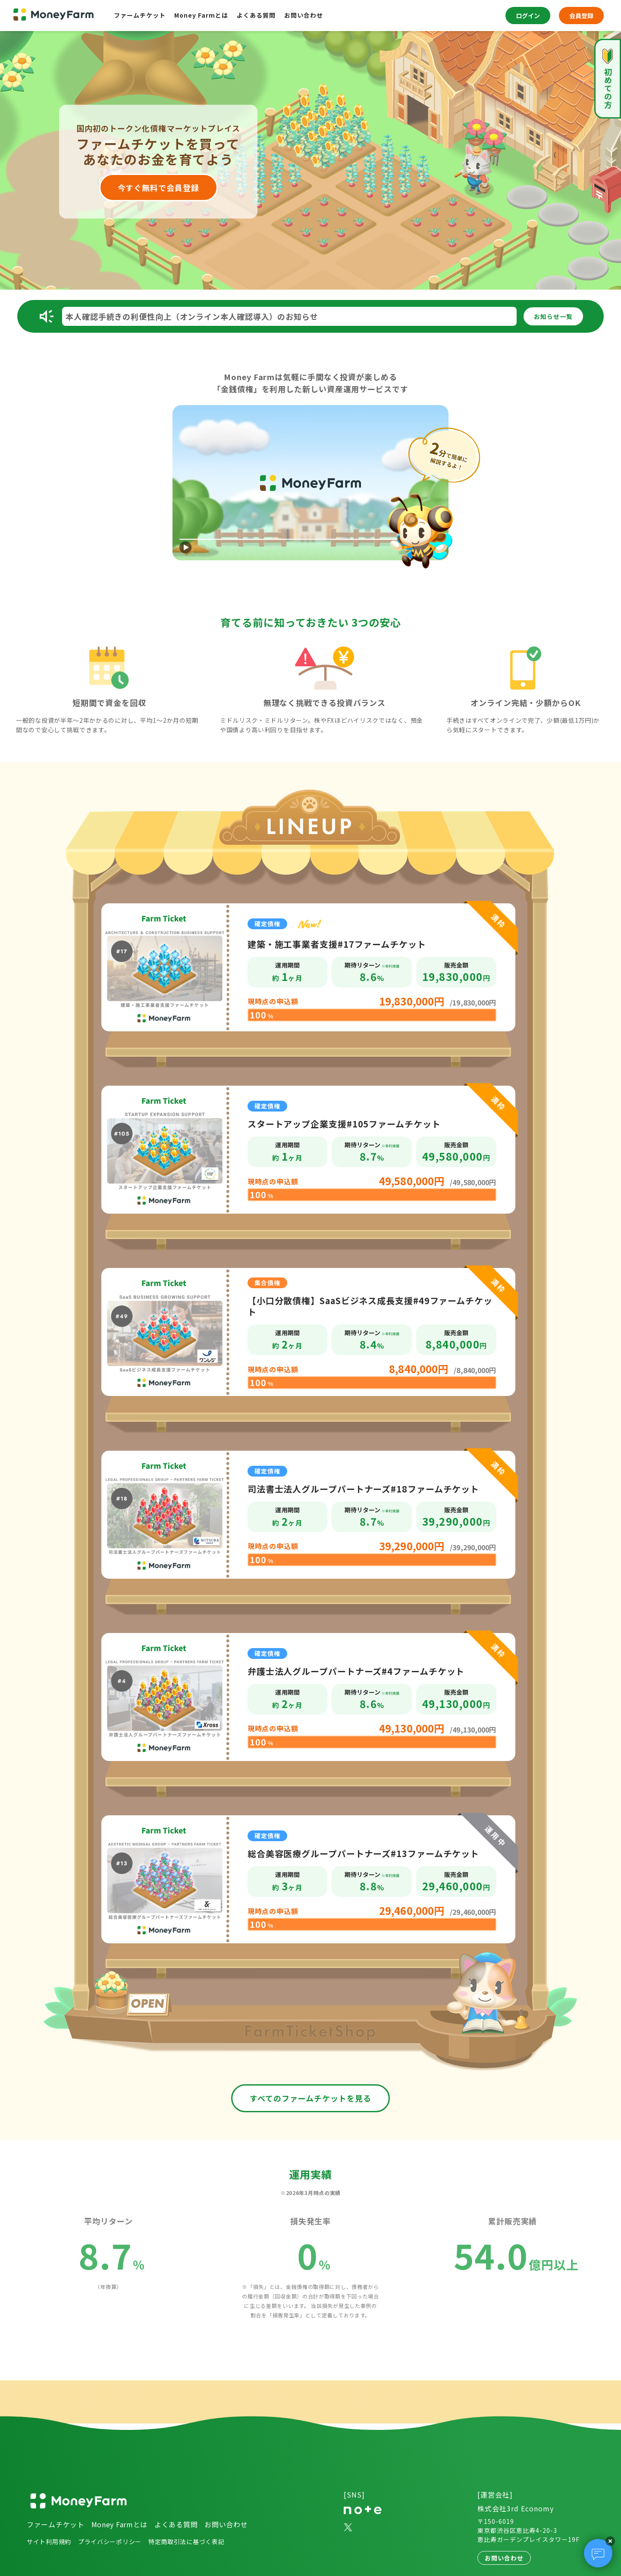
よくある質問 (256, 15)
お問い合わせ (303, 15)
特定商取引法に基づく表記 (186, 2541)
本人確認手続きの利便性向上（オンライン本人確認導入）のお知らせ (192, 316)
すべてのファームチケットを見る (310, 2098)
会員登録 (581, 15)
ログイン (528, 15)
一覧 (553, 316)
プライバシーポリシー (109, 2541)
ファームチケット (140, 15)
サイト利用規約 (49, 2541)
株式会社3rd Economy (515, 2508)
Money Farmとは (201, 15)
